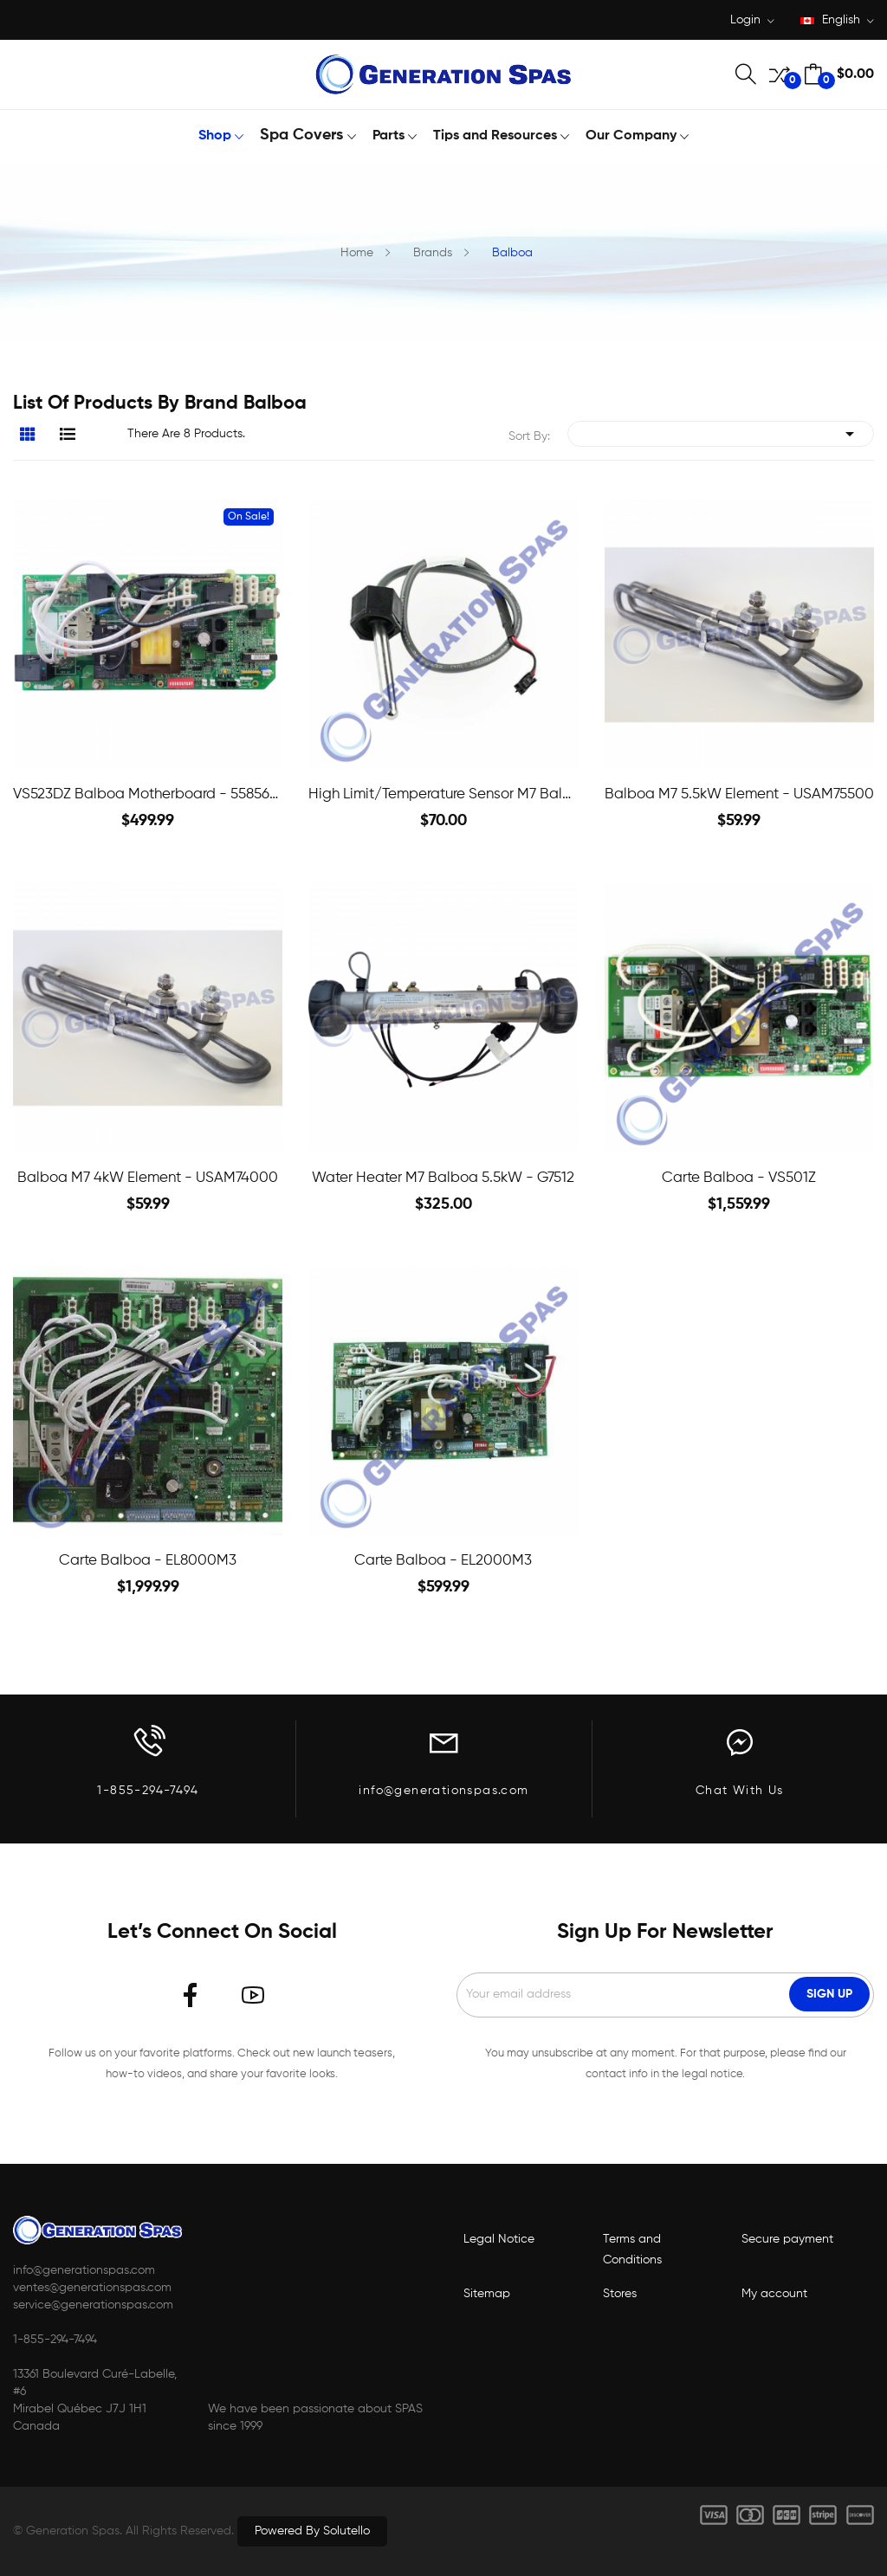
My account (774, 2294)
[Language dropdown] (837, 21)
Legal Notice (498, 2239)
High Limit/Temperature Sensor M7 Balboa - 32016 (443, 794)
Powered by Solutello (312, 2531)
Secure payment (787, 2239)
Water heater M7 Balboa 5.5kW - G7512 (443, 1178)
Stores (620, 2294)
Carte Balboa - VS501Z (739, 1178)
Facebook (190, 1995)
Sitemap (486, 2294)
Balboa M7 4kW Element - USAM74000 (147, 1178)
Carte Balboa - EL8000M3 (147, 1560)
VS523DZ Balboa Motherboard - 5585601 (147, 794)
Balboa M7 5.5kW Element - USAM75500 (739, 794)
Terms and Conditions (632, 2249)
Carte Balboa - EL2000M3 (443, 1560)
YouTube (253, 1995)
